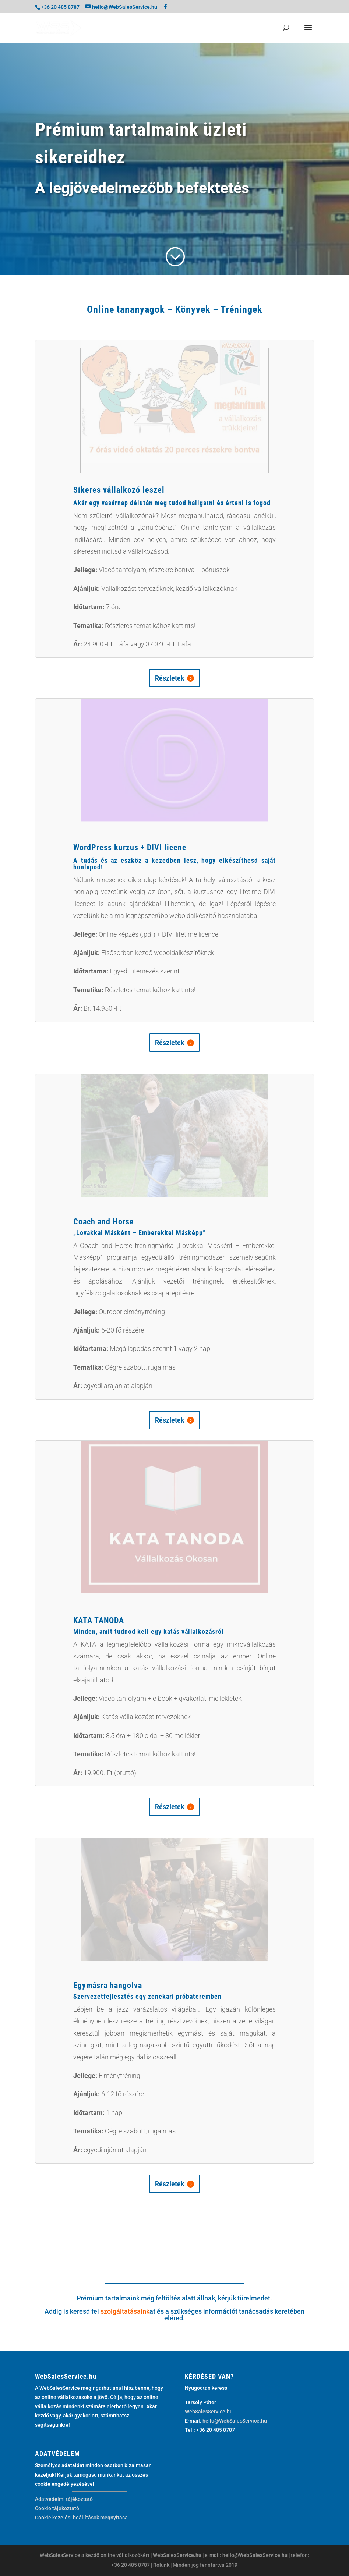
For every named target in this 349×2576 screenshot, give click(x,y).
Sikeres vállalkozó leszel (119, 489)
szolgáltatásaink (125, 2311)
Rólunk (161, 2565)
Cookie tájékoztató (57, 2508)
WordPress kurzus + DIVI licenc (129, 847)
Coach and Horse (103, 1221)
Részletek (169, 678)
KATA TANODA (98, 1620)
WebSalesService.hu (209, 2411)
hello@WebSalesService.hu (234, 2421)
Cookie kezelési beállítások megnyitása (81, 2517)
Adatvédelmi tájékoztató (64, 2499)
